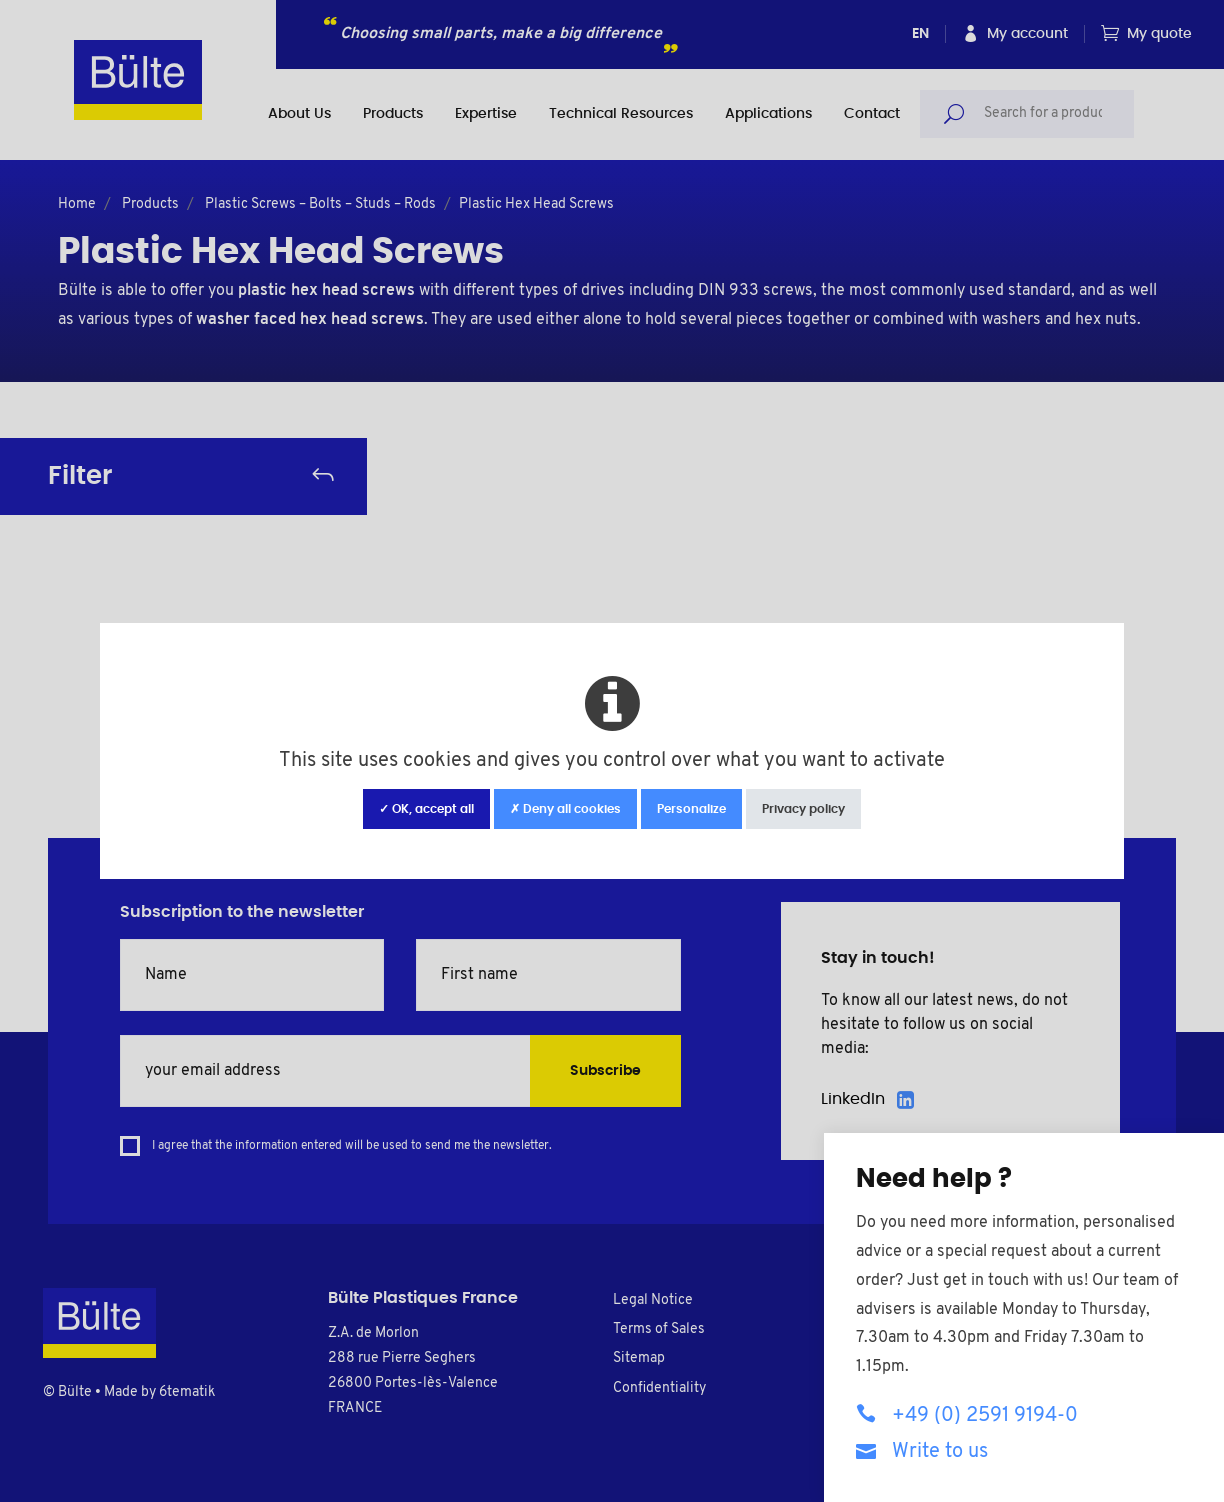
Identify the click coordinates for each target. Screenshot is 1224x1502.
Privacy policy (803, 809)
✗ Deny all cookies (565, 809)
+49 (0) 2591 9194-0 (967, 1414)
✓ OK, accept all (426, 809)
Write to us (922, 1450)
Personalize (691, 809)
